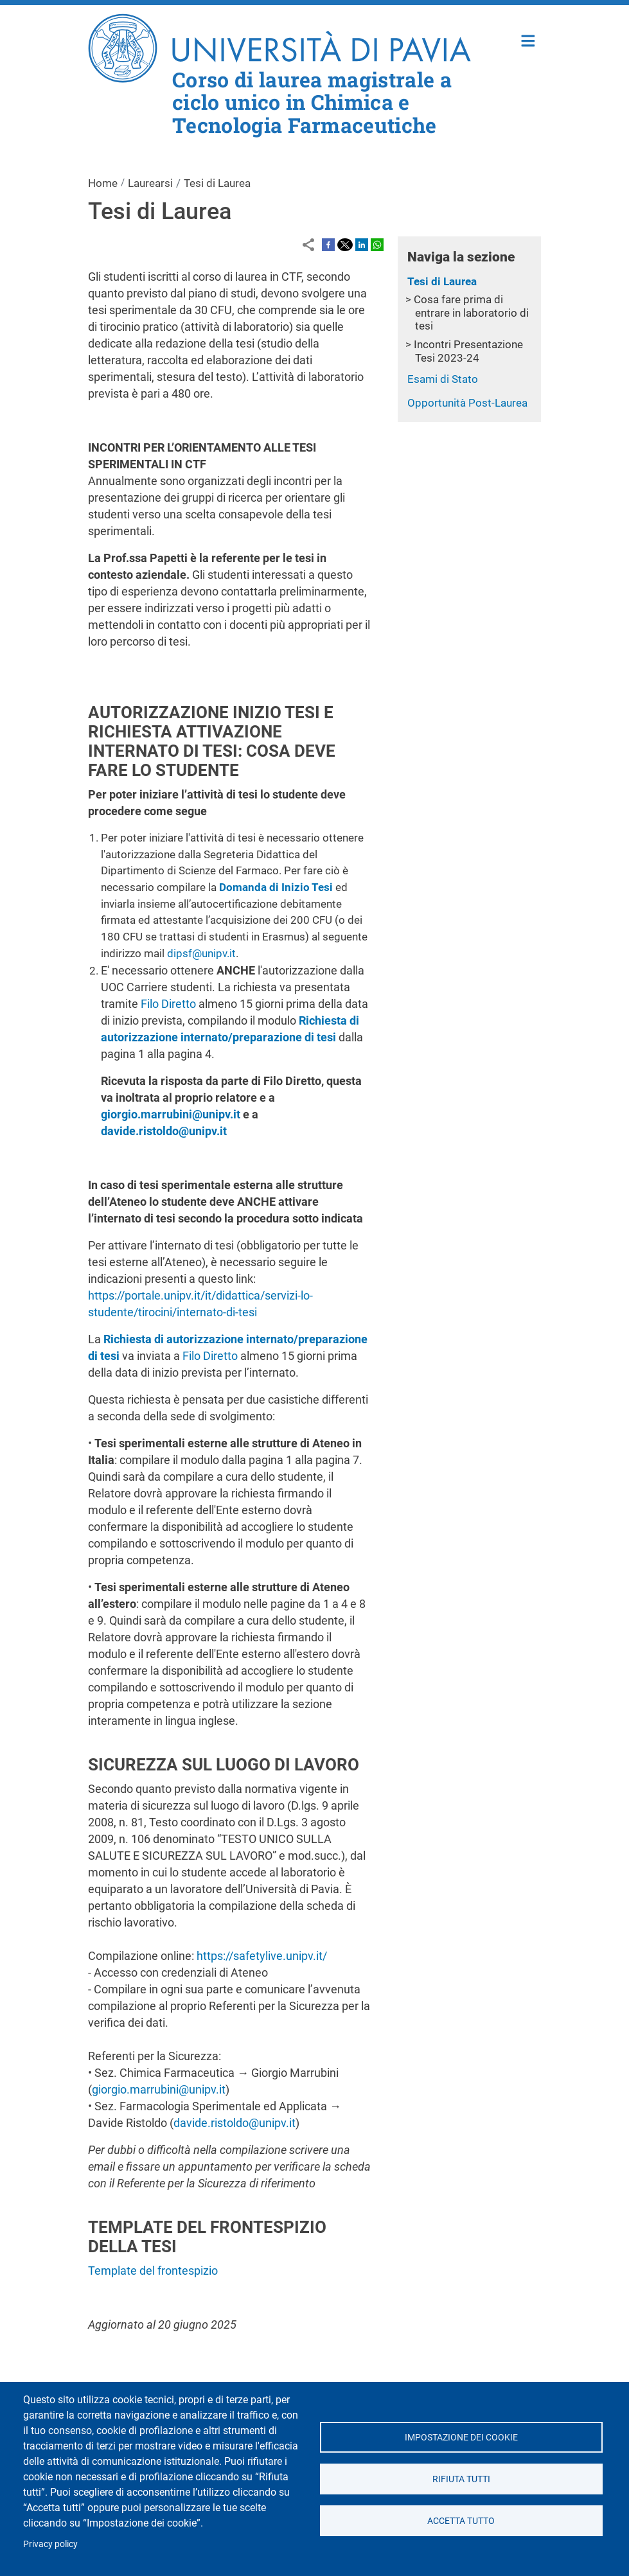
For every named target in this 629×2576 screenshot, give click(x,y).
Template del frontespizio (153, 2270)
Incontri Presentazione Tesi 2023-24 (468, 351)
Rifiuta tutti (461, 2479)
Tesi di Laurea (442, 281)
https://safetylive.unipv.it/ (262, 1956)
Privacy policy (50, 2544)
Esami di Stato (442, 379)
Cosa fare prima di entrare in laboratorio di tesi (471, 312)
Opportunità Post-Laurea (467, 402)
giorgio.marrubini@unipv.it (159, 2089)
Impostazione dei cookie (461, 2437)
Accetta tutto (461, 2521)
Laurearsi (150, 183)
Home (528, 39)
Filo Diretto (168, 1003)
